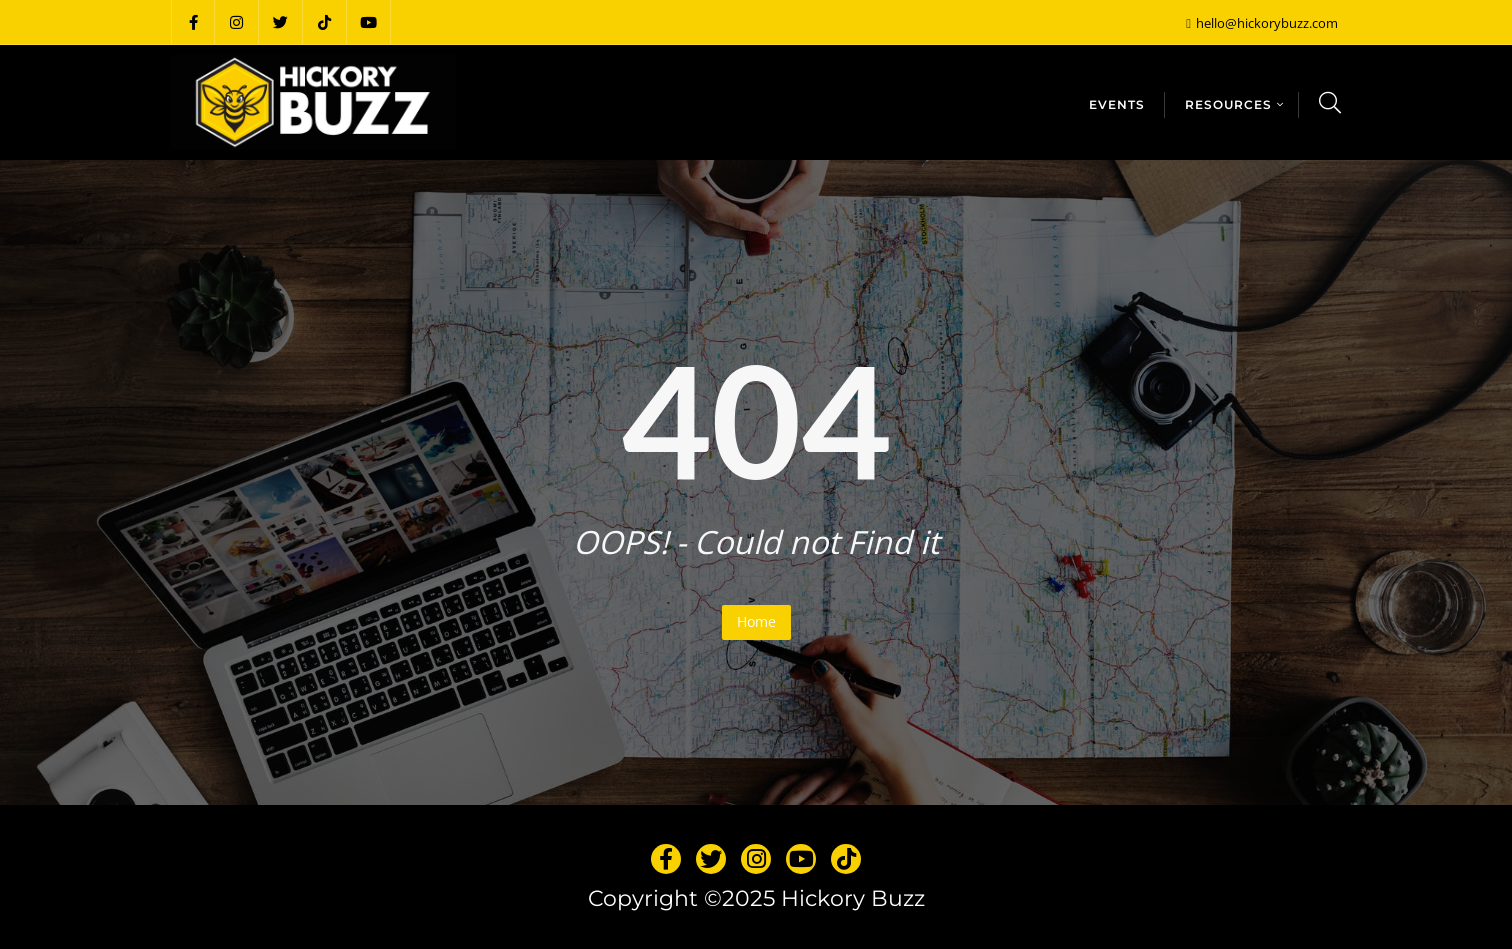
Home (756, 621)
